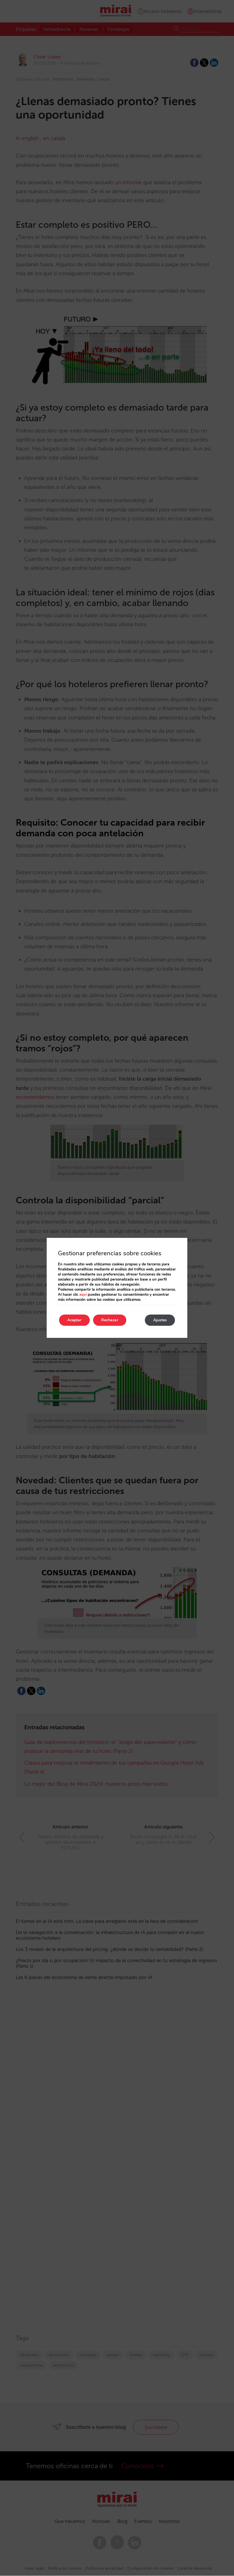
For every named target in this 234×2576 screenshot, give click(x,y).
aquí (83, 1294)
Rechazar (110, 1320)
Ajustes (159, 1320)
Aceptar (75, 1320)
